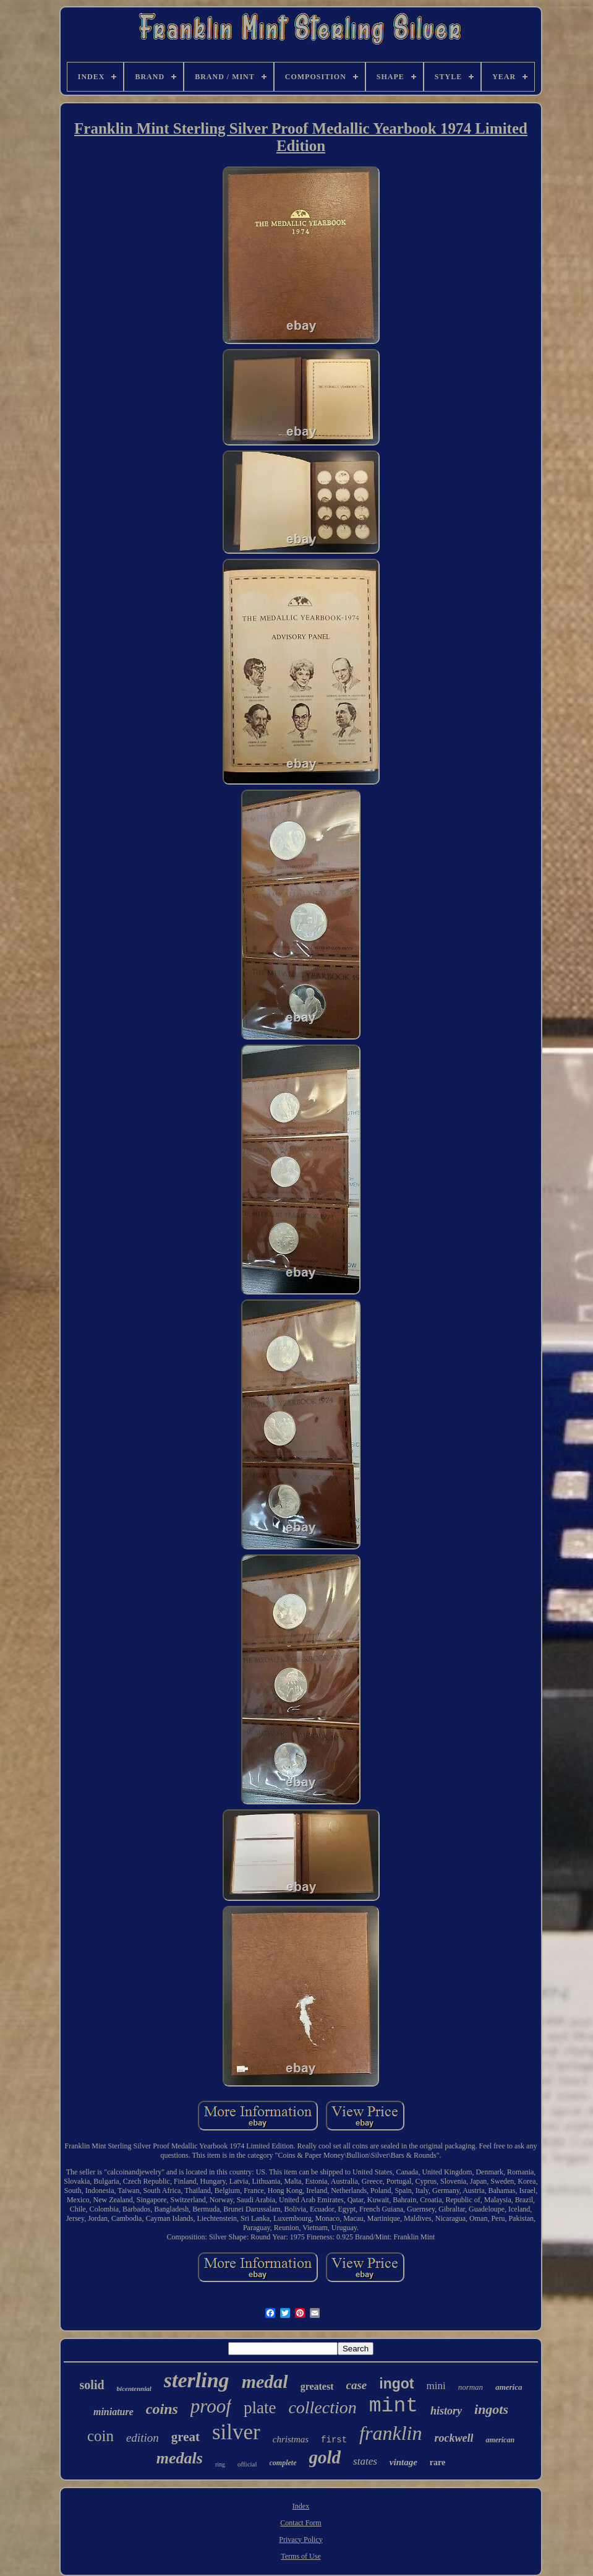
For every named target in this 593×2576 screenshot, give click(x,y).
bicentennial (134, 2388)
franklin (390, 2433)
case (356, 2385)
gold (325, 2457)
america (508, 2387)
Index (300, 2506)
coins (162, 2409)
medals (179, 2458)
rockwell (453, 2438)
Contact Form (300, 2522)
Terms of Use (300, 2556)
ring (220, 2464)
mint (393, 2406)
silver (236, 2432)
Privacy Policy (300, 2539)
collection (322, 2407)
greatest (317, 2386)
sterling (196, 2380)
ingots (491, 2409)
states (365, 2461)
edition (142, 2437)
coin (100, 2435)
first (334, 2440)
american (499, 2440)
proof (210, 2406)
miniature (113, 2411)
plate (260, 2407)
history (446, 2411)
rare (437, 2462)
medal (265, 2381)
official (247, 2464)
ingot (396, 2384)
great (185, 2436)
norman (470, 2387)
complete (283, 2462)
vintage (403, 2462)
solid (92, 2385)
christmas (291, 2439)
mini (436, 2386)
